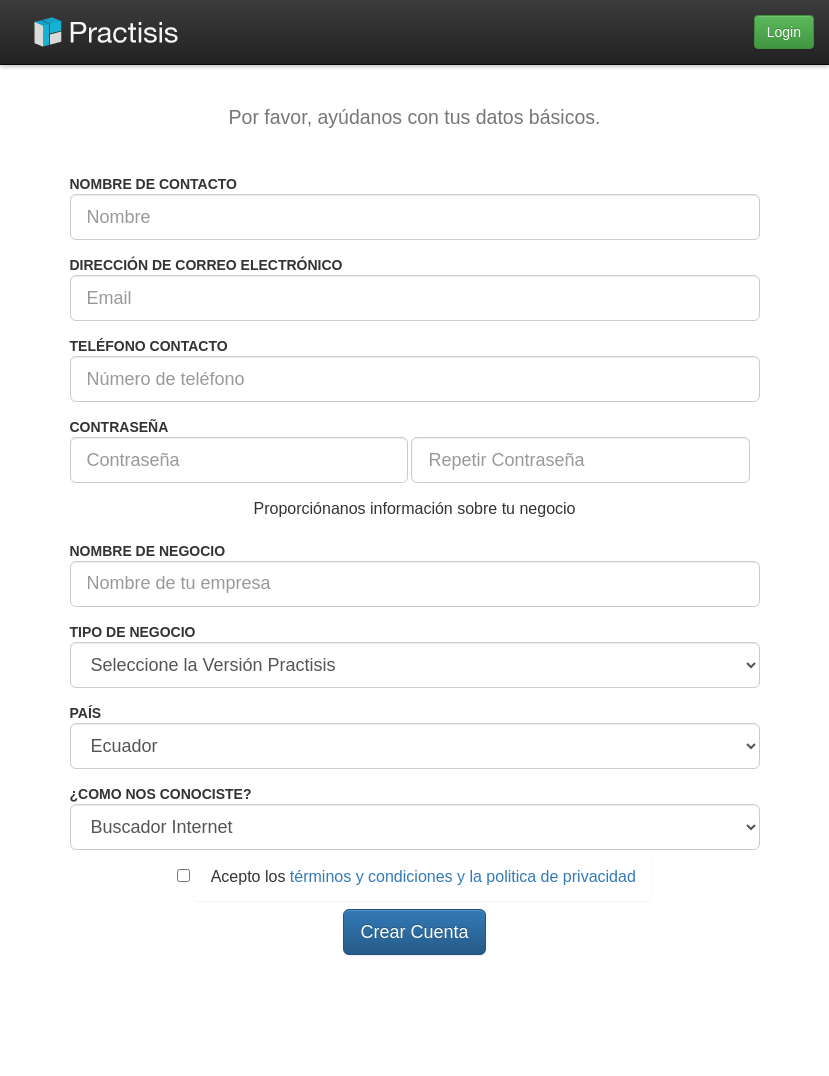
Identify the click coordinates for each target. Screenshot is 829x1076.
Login (784, 32)
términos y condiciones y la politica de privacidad (463, 876)
